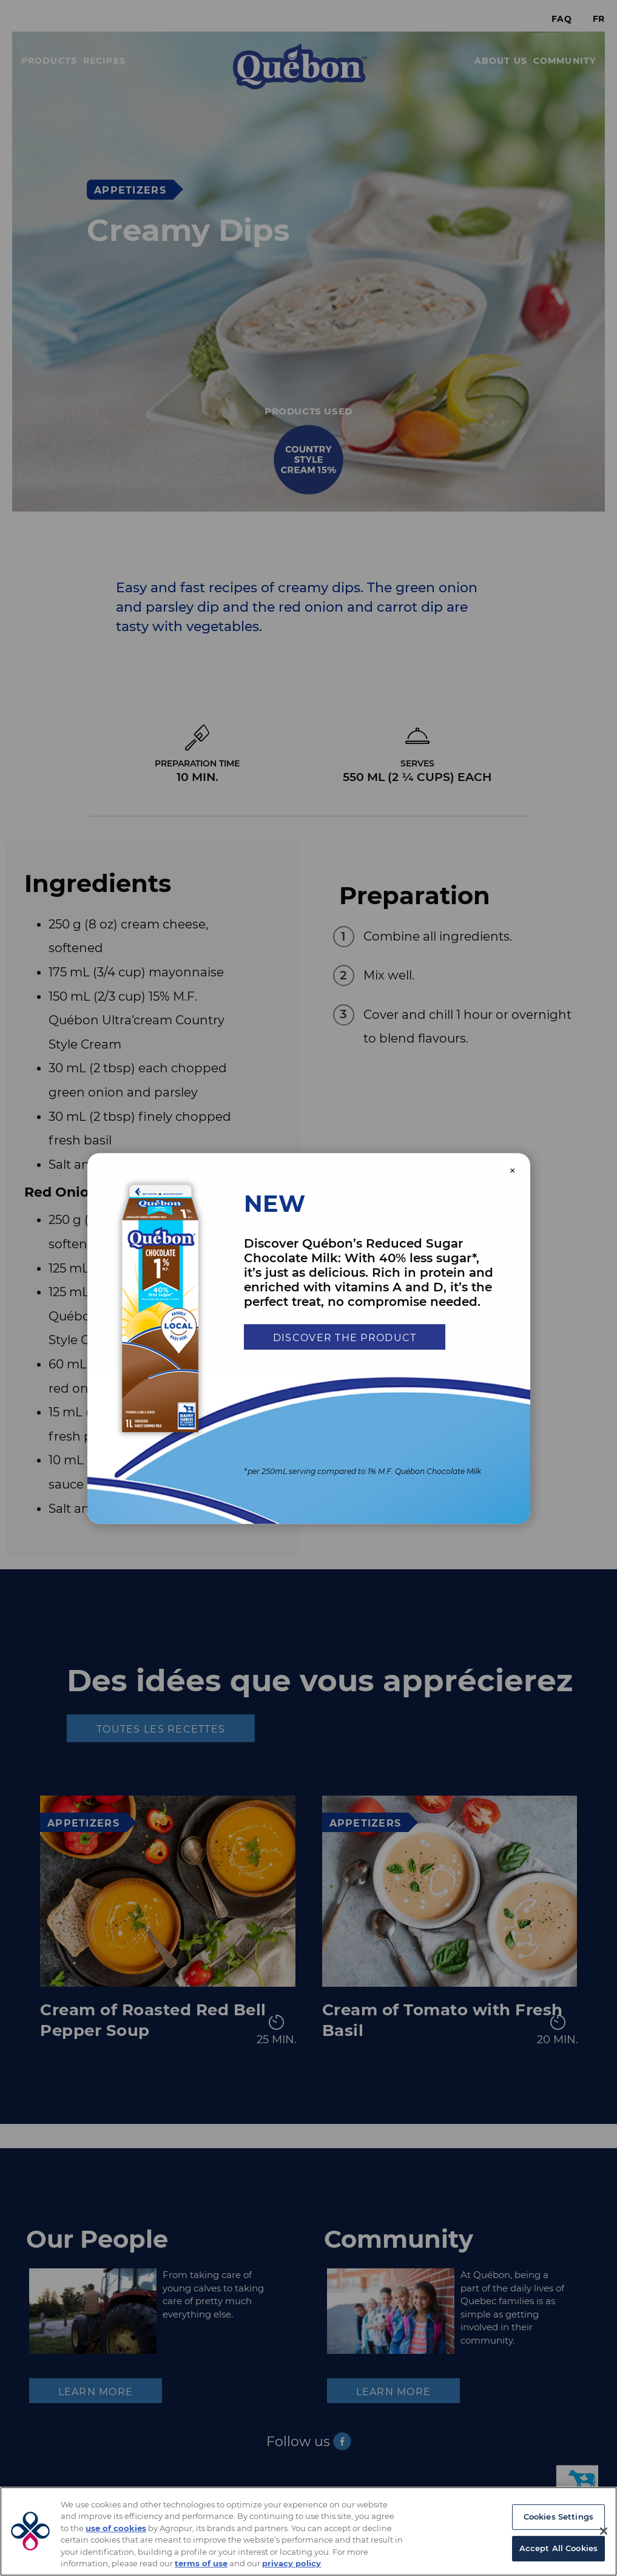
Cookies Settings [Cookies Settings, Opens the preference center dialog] (558, 2516)
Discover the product (345, 1338)
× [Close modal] (512, 1170)
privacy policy (291, 2563)
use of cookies (116, 2528)
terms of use (201, 2563)
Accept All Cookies (558, 2548)
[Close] (603, 2531)
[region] (308, 2531)
